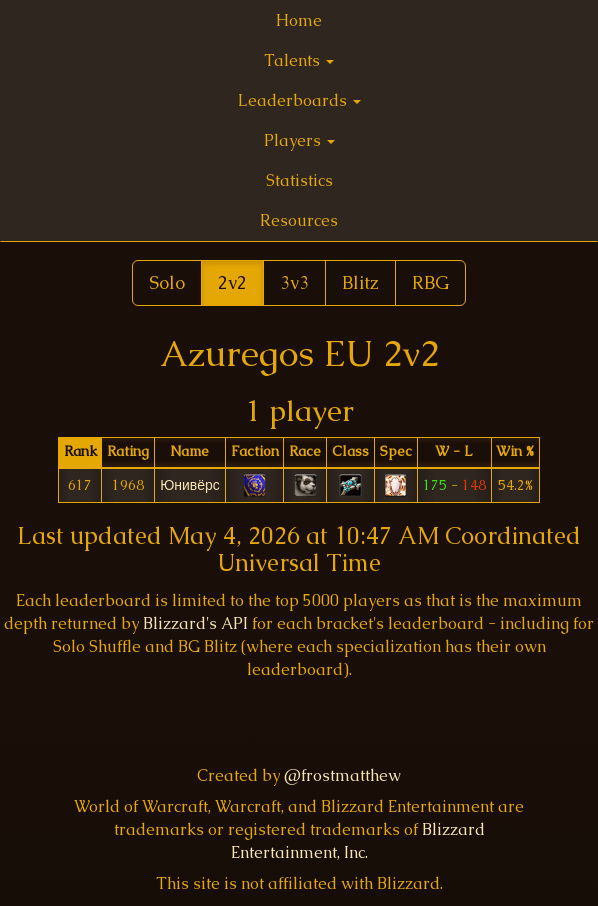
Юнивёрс (190, 485)
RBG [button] (430, 282)
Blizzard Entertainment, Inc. (358, 841)
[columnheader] (80, 452)
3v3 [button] (294, 282)
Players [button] (299, 140)
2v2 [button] (232, 282)
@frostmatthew (342, 775)
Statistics (299, 180)
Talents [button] (299, 60)
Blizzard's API (195, 623)
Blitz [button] (360, 282)
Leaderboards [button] (299, 100)
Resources (299, 220)
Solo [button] (167, 282)
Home (299, 20)
